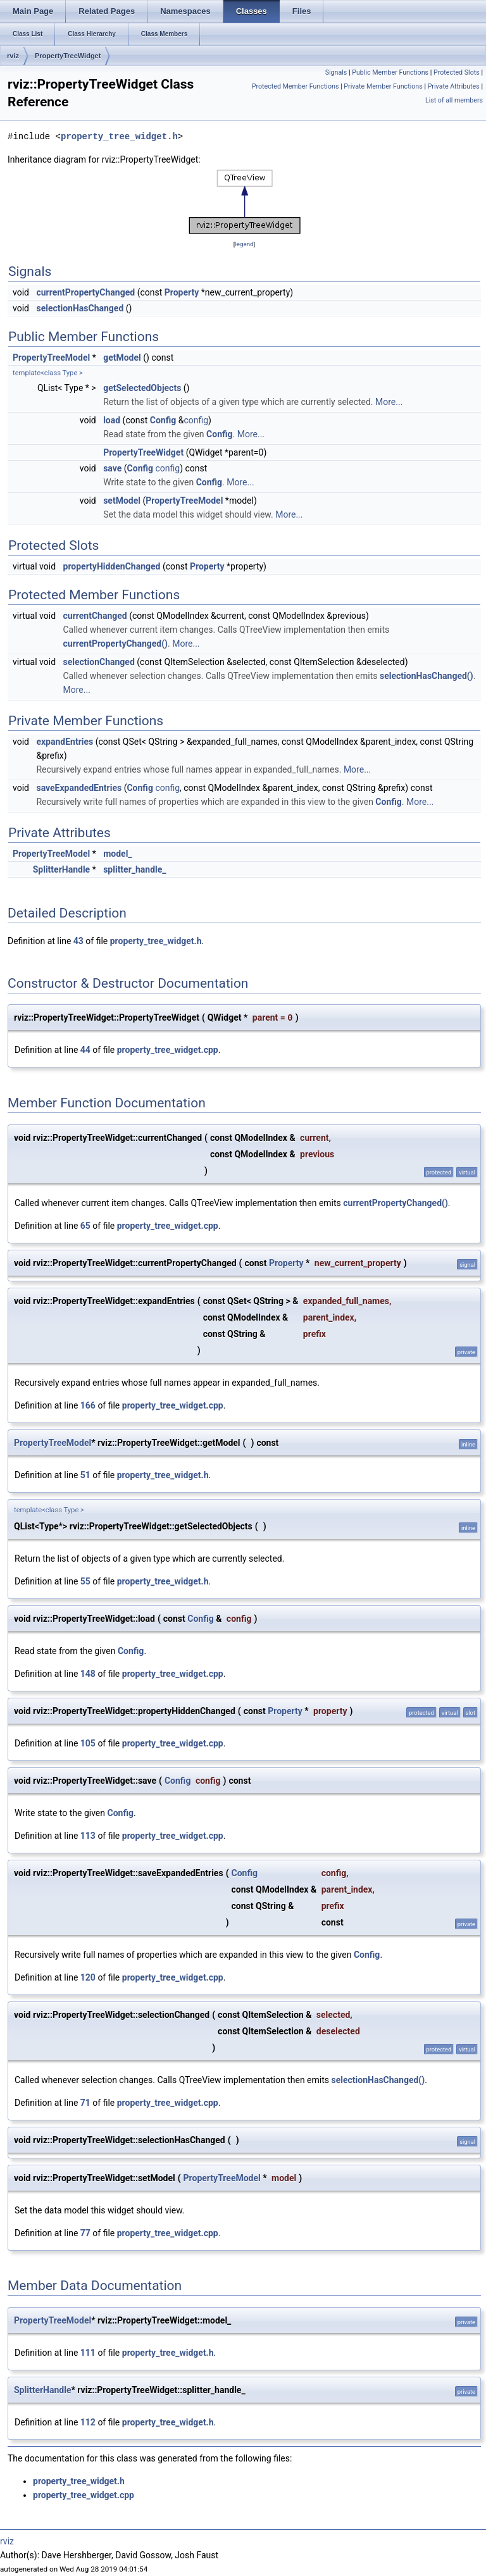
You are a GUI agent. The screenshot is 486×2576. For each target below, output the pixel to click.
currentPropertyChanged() (115, 643)
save (112, 468)
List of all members (454, 100)
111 (88, 2353)
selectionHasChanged (79, 308)
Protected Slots (456, 72)
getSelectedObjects (142, 388)
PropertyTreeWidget (68, 55)
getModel (122, 357)
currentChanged (95, 616)
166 (88, 1405)
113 (88, 1836)
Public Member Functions (390, 72)
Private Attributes (454, 86)
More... (388, 402)
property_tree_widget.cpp (167, 1050)
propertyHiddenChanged (112, 566)
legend (244, 243)
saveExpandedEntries (79, 788)
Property (182, 292)
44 (85, 1050)
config (196, 420)
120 (88, 1977)
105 (88, 1743)
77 (85, 2233)
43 (78, 941)
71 (85, 2103)
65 (85, 1226)
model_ (117, 854)
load (111, 420)
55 (85, 1581)
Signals (336, 72)
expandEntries (64, 742)
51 (85, 1475)
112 (88, 2422)
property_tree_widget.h (119, 136)
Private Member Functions (383, 86)
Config (163, 420)
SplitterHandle (61, 869)
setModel (121, 500)
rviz (13, 55)
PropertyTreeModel (51, 357)
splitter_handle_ (134, 869)
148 (88, 1674)
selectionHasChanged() (426, 676)
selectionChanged (99, 662)
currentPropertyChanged (85, 292)
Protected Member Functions (295, 86)
